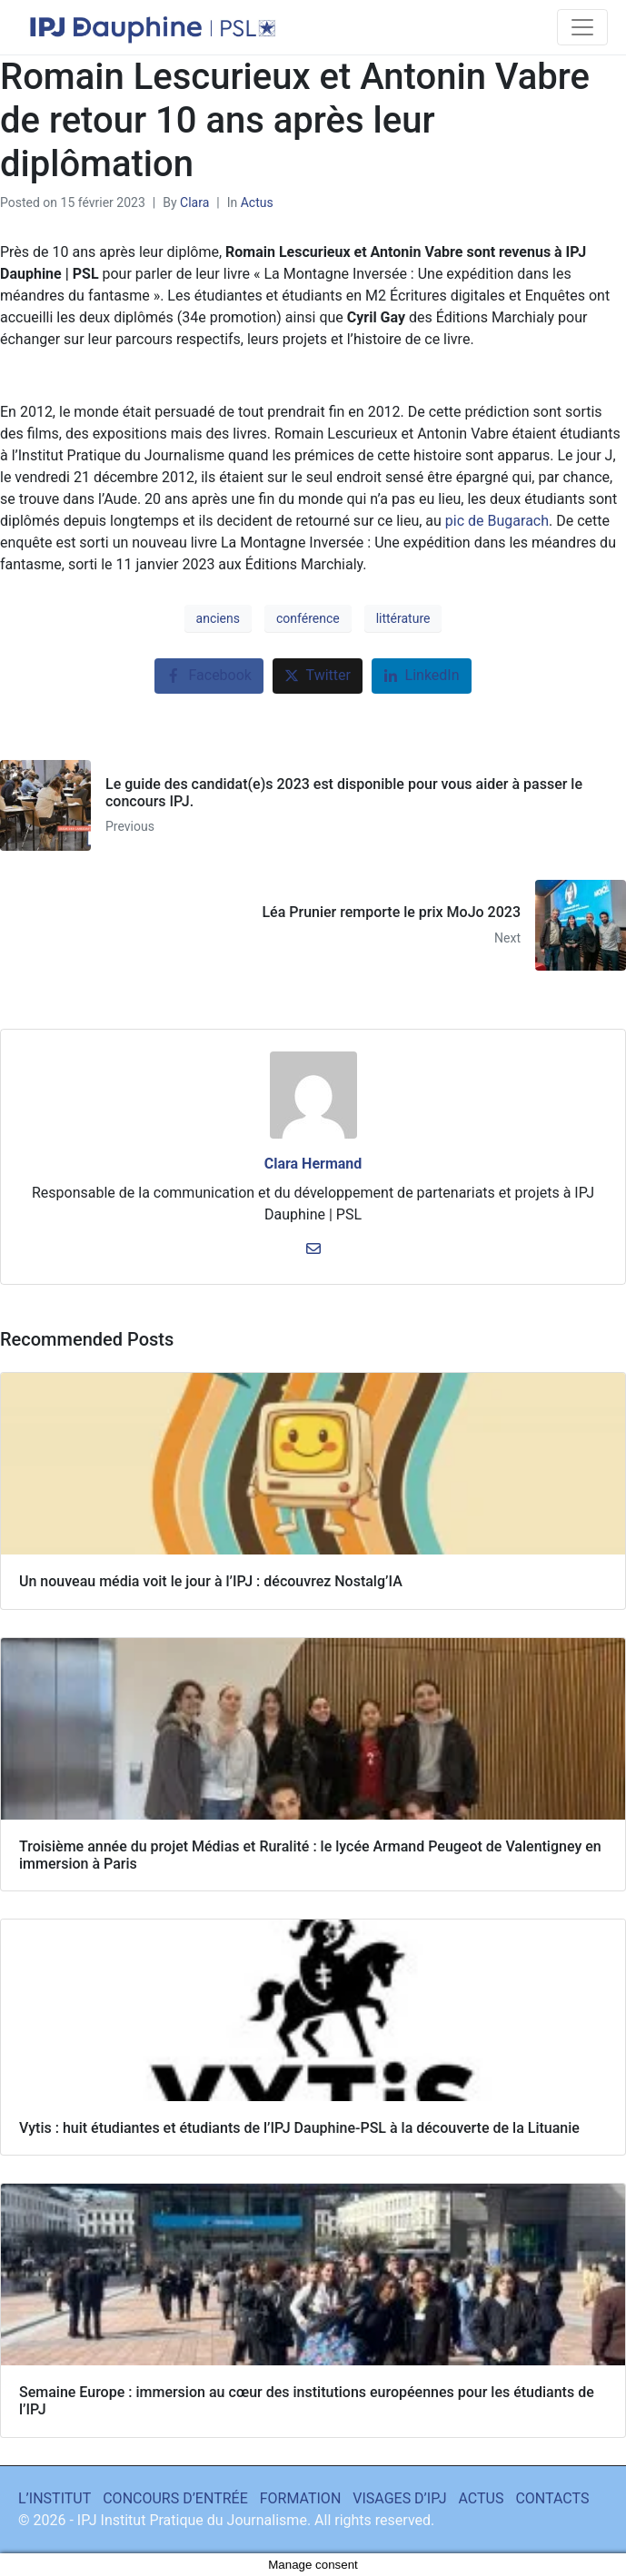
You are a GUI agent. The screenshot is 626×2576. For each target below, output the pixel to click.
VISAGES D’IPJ (399, 2498)
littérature (403, 618)
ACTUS (481, 2498)
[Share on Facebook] (208, 676)
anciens (218, 618)
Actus (257, 202)
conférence (308, 618)
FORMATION (301, 2498)
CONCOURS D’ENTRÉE (175, 2498)
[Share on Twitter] (318, 676)
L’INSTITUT (54, 2498)
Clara (194, 202)
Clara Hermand (313, 1163)
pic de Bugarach (497, 520)
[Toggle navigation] (582, 27)
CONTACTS (552, 2498)
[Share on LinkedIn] (422, 676)
